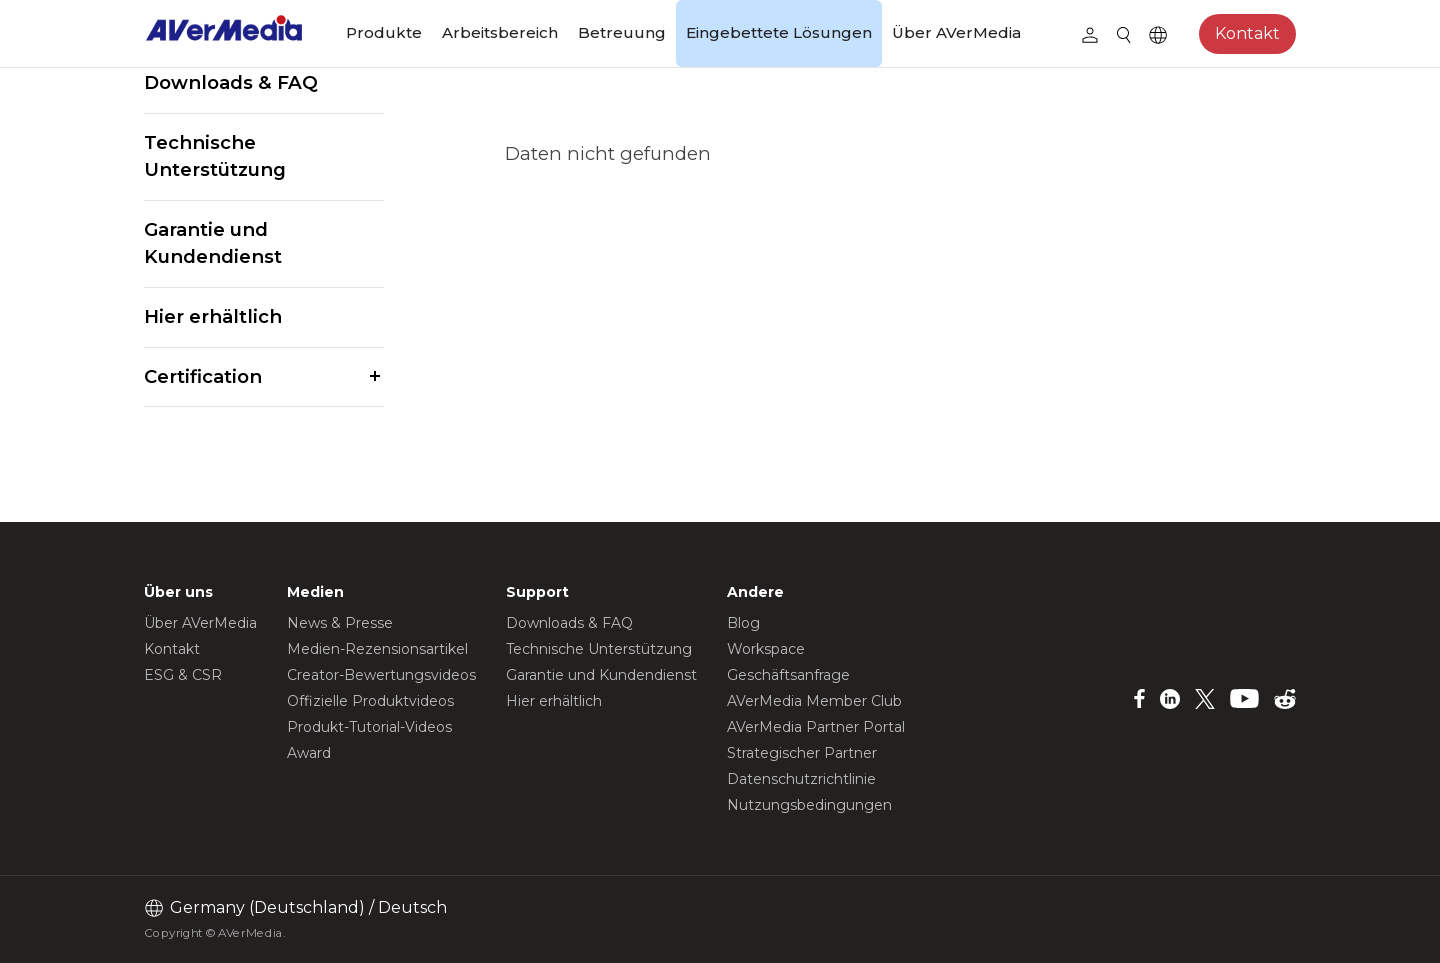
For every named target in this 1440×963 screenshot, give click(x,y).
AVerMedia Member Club (814, 701)
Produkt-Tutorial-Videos (369, 727)
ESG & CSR (183, 675)
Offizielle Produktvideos (370, 701)
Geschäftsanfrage (788, 675)
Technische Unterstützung (215, 156)
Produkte (384, 32)
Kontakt (1247, 33)
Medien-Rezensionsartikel (377, 649)
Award (309, 753)
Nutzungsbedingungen (809, 805)
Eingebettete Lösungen (779, 32)
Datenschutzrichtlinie (801, 779)
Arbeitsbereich (500, 32)
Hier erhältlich (213, 316)
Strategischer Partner (802, 753)
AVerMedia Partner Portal (816, 727)
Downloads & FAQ (231, 82)
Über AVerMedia (956, 32)
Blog (743, 623)
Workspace (766, 649)
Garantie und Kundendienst (213, 243)
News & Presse (340, 623)
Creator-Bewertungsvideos (381, 675)
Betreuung (622, 32)
